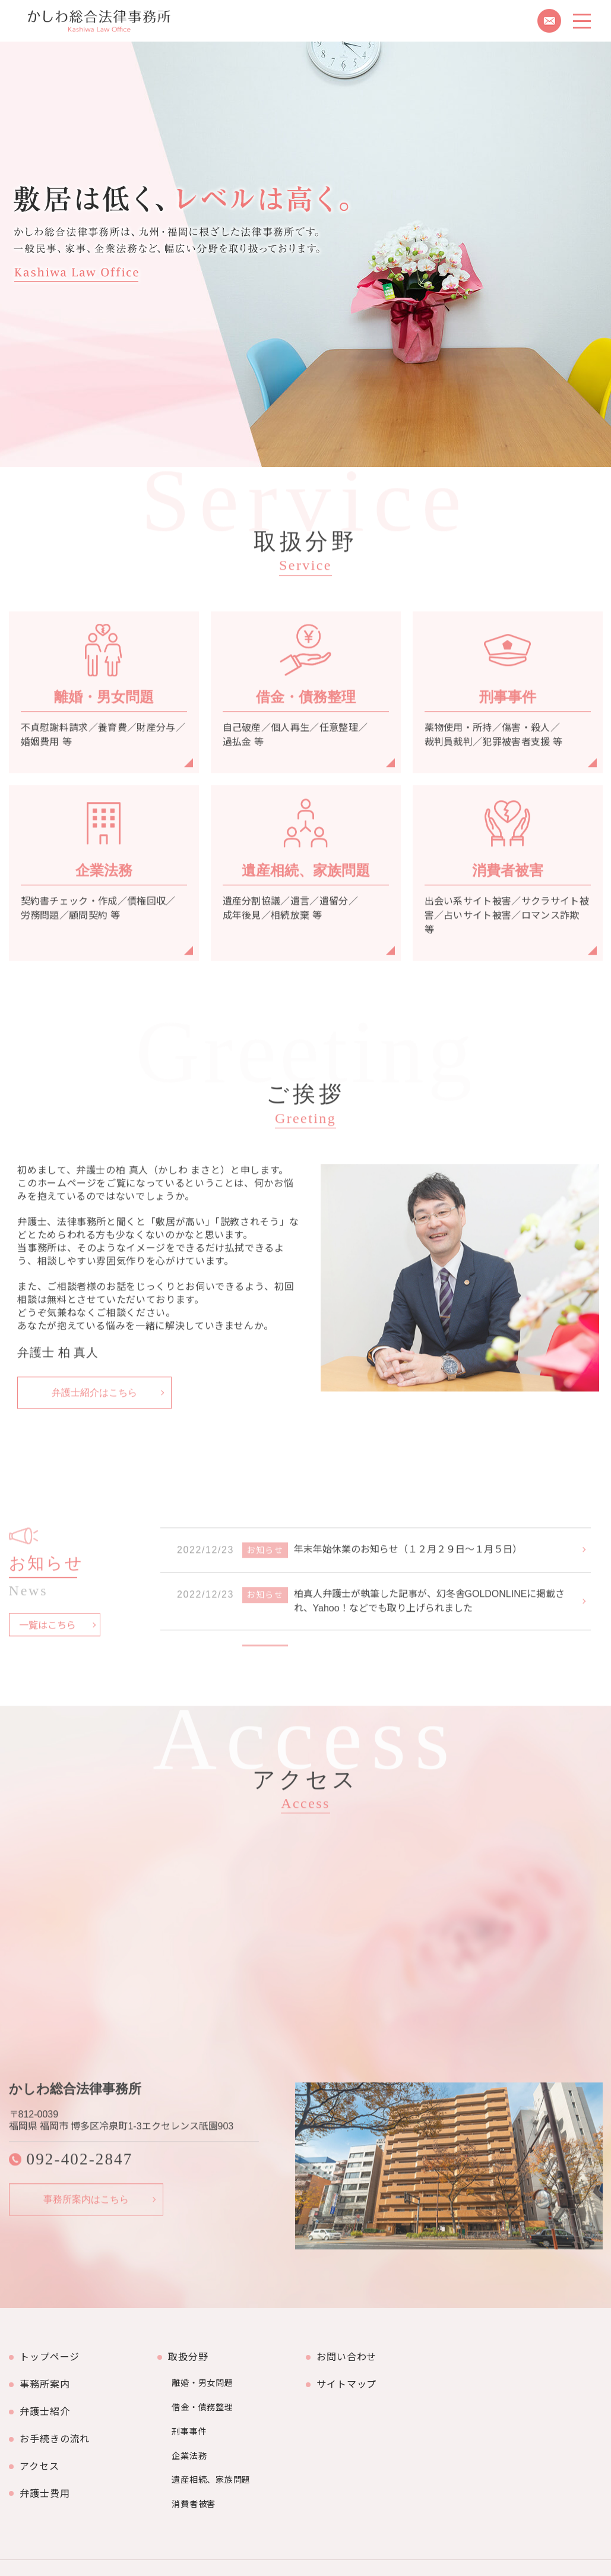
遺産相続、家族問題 (213, 2447)
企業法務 (190, 2428)
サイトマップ (350, 2375)
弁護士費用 (48, 2459)
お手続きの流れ (58, 2417)
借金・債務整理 (204, 2392)
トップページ (53, 2354)
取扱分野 (191, 2354)
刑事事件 (190, 2410)
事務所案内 (48, 2375)
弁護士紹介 (48, 2396)
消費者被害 (195, 2465)
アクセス (42, 2438)
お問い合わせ (350, 2354)
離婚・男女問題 (204, 2374)
